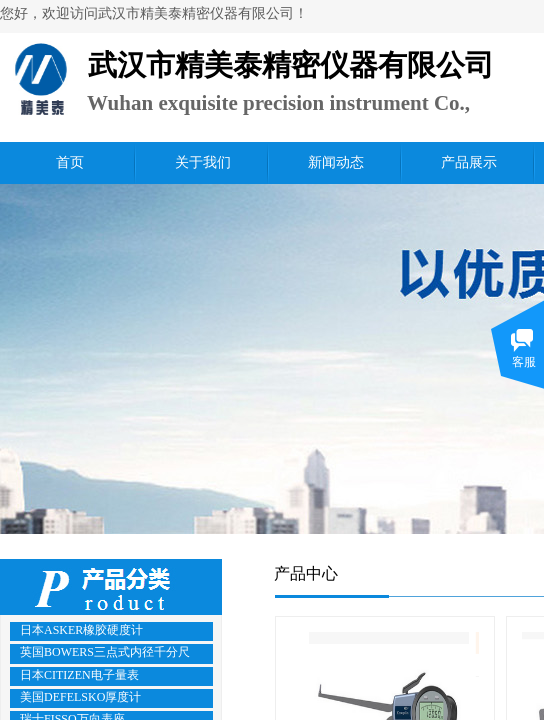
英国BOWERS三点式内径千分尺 (105, 652)
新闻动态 (336, 162)
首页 (70, 162)
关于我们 (203, 162)
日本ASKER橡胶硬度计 (81, 630)
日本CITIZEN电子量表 (79, 675)
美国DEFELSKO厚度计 (80, 697)
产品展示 (469, 162)
